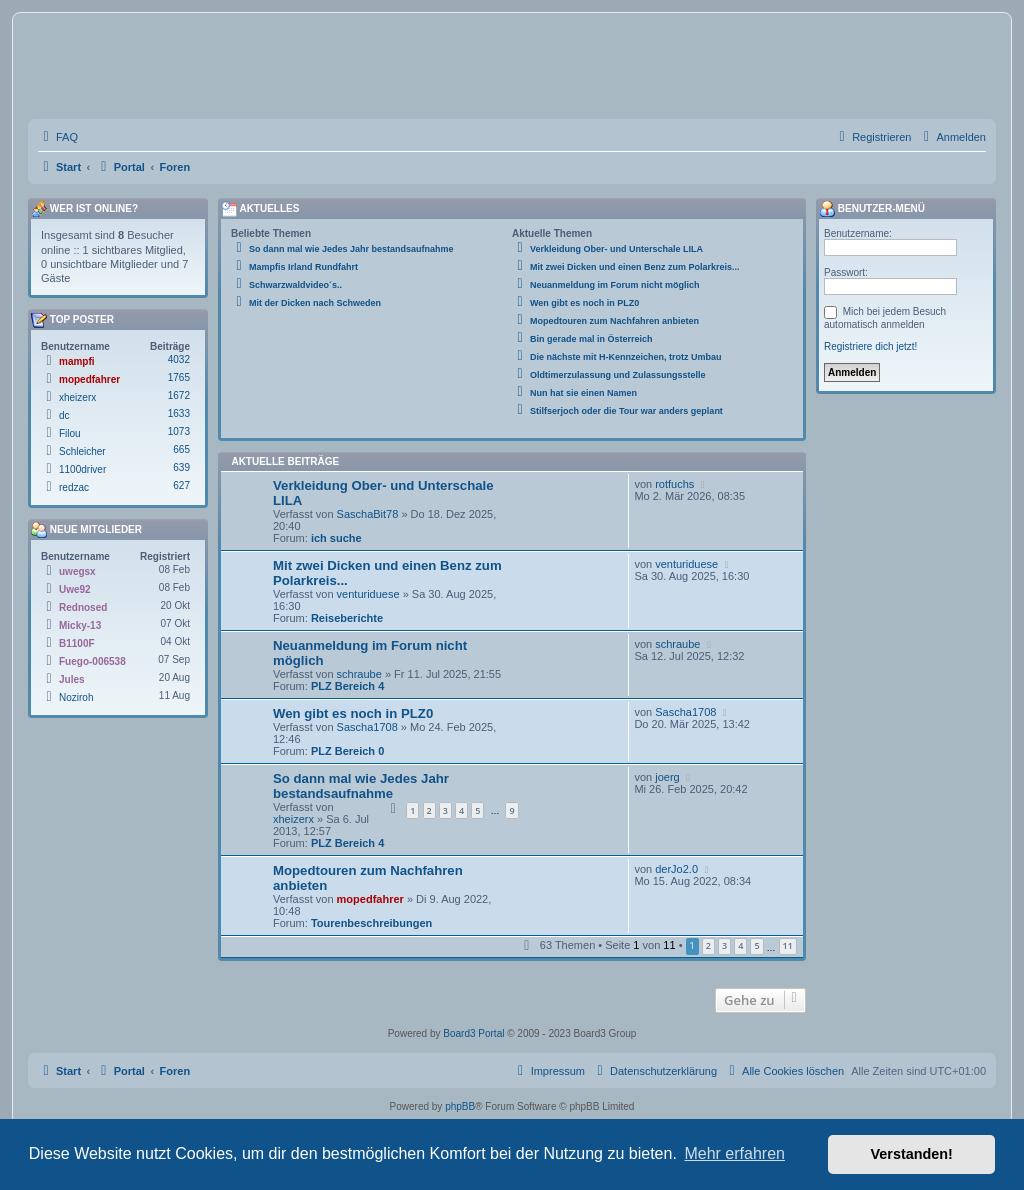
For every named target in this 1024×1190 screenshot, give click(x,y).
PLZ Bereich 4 (347, 686)
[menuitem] (58, 137)
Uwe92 (75, 589)
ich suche (336, 538)
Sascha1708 (367, 727)
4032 (179, 359)
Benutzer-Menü (872, 209)
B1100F (77, 643)
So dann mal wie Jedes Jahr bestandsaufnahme (361, 786)
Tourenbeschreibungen (371, 923)
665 (181, 449)
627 (181, 485)
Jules (72, 679)
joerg (667, 777)
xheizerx (293, 819)
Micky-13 (80, 625)
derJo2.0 (676, 869)
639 (181, 467)
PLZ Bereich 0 (347, 751)
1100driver (82, 469)
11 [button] (788, 945)
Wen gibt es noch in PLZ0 (353, 713)
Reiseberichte (347, 618)
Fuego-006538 (92, 661)
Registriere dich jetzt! (870, 346)
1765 (179, 377)
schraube (359, 674)
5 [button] (756, 945)
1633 (179, 413)
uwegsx (77, 571)
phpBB (460, 1106)
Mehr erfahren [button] (734, 1153)
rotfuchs (674, 484)
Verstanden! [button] (912, 1154)
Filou (70, 433)
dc (64, 415)
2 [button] (708, 945)
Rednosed (83, 607)
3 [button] (724, 945)
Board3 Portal (473, 1033)
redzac (74, 487)
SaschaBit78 (368, 514)
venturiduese (368, 594)
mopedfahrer (370, 899)
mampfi (77, 361)
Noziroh (76, 697)
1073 (179, 431)
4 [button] (740, 945)
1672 (179, 395)
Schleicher (82, 451)
